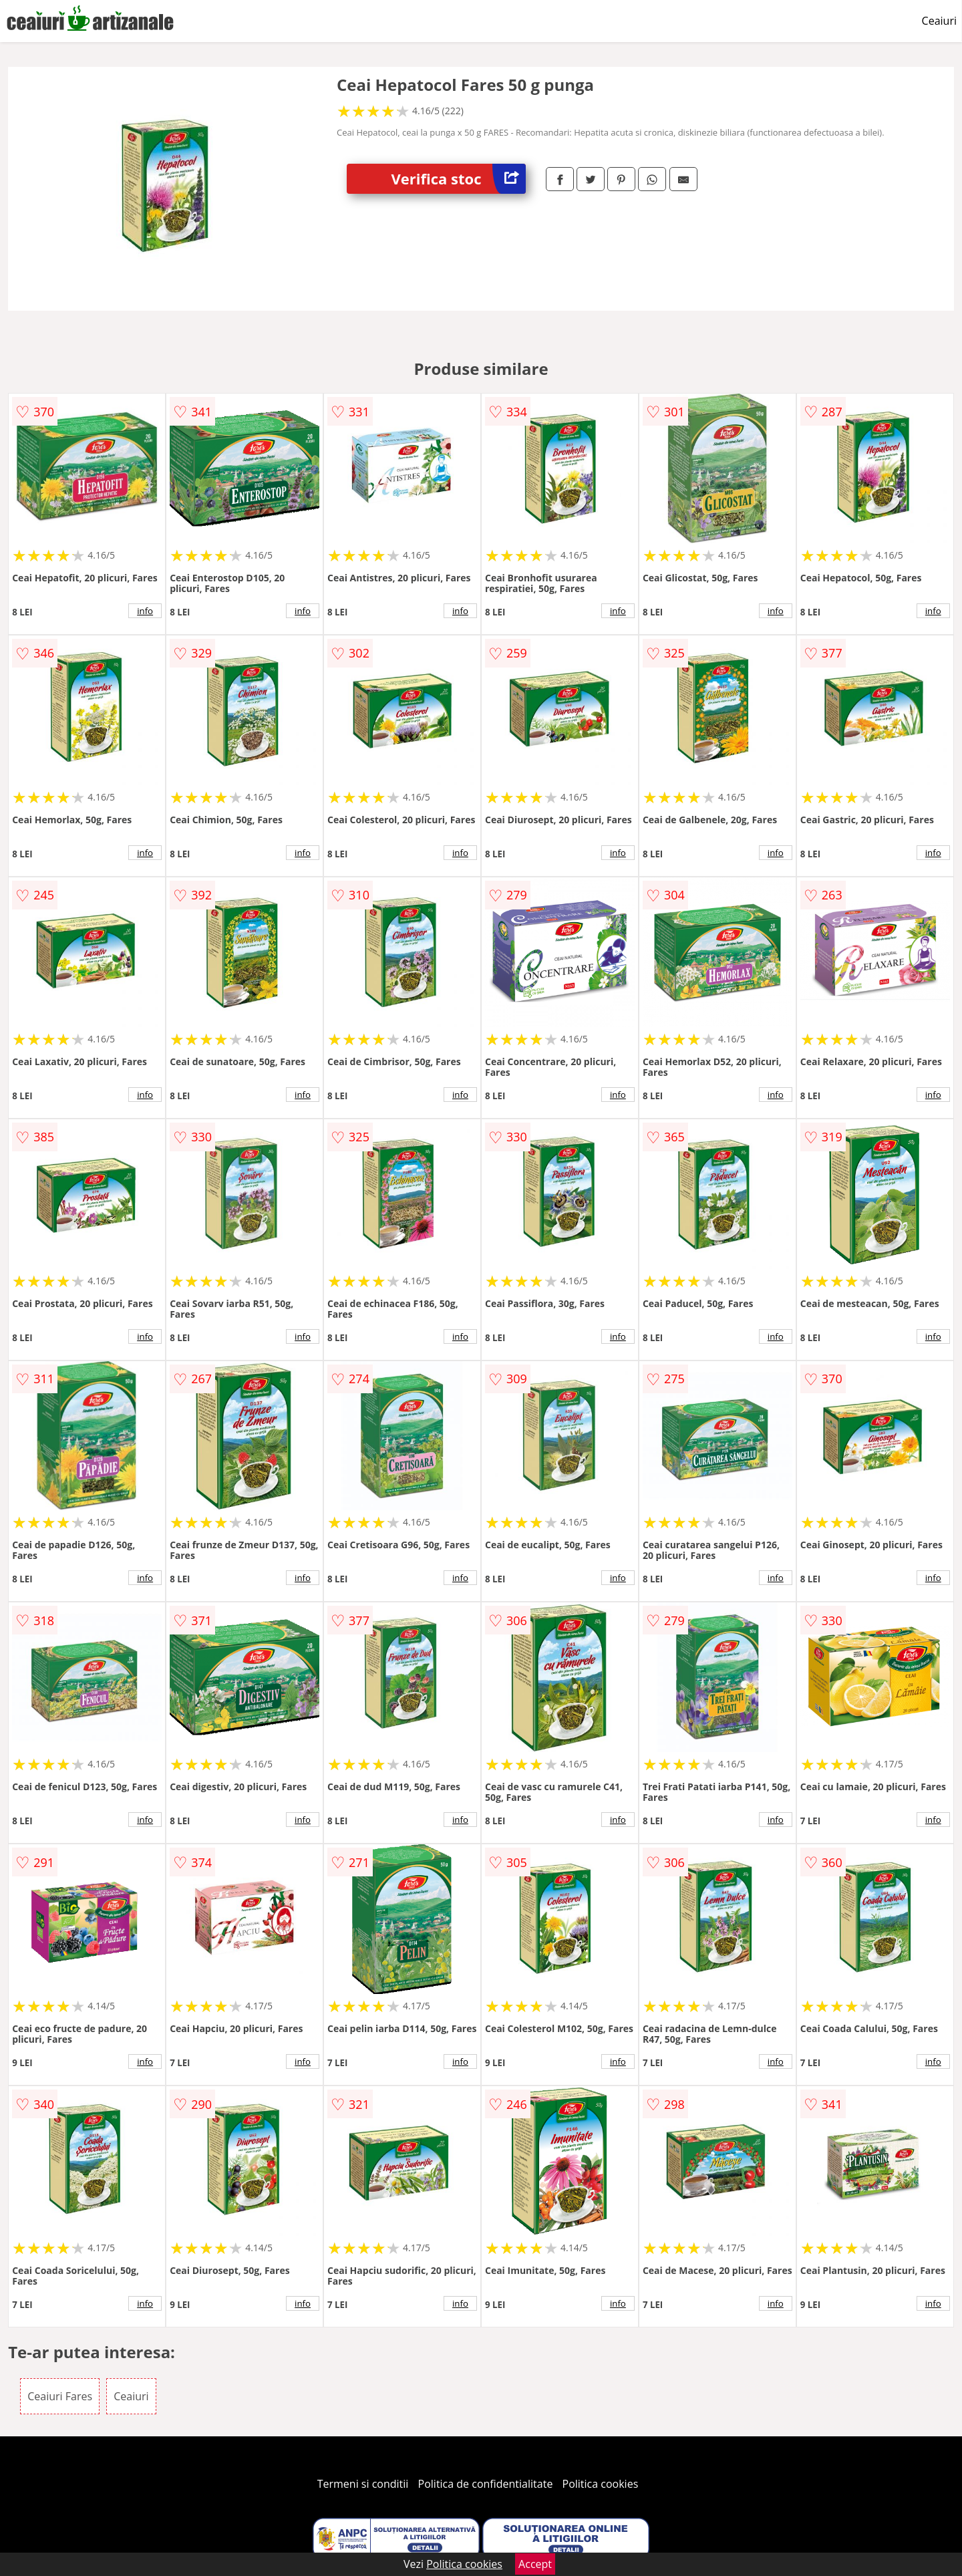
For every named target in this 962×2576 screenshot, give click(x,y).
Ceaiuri (939, 20)
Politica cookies (601, 2483)
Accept (535, 2564)
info (145, 611)
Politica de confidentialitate (485, 2483)
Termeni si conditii (363, 2483)
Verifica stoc (458, 179)
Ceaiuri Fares (59, 2396)
